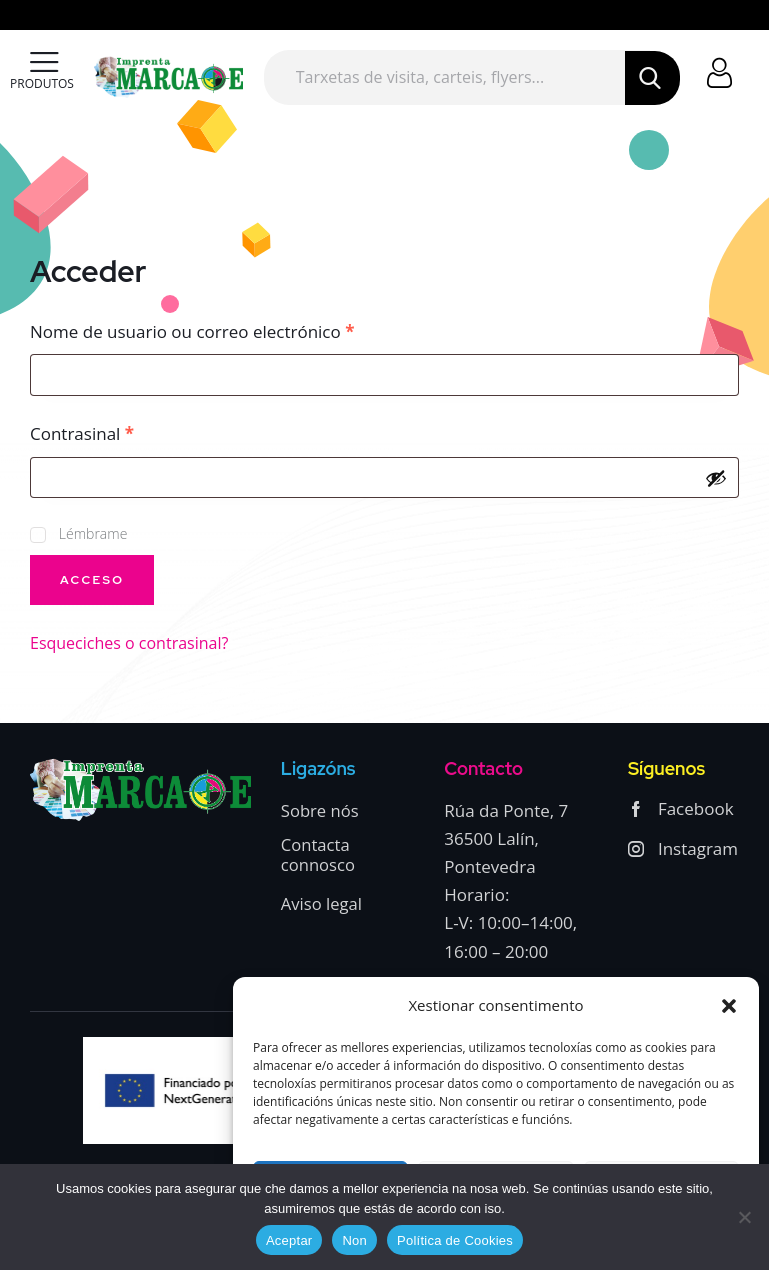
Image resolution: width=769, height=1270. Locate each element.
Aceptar (289, 1240)
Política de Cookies (455, 1240)
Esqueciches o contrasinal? (129, 643)
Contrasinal (126, 433)
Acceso (92, 580)
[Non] (744, 1217)
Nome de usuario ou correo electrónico (236, 331)
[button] (729, 1006)
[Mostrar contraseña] (716, 478)
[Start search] (652, 78)
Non (354, 1240)
